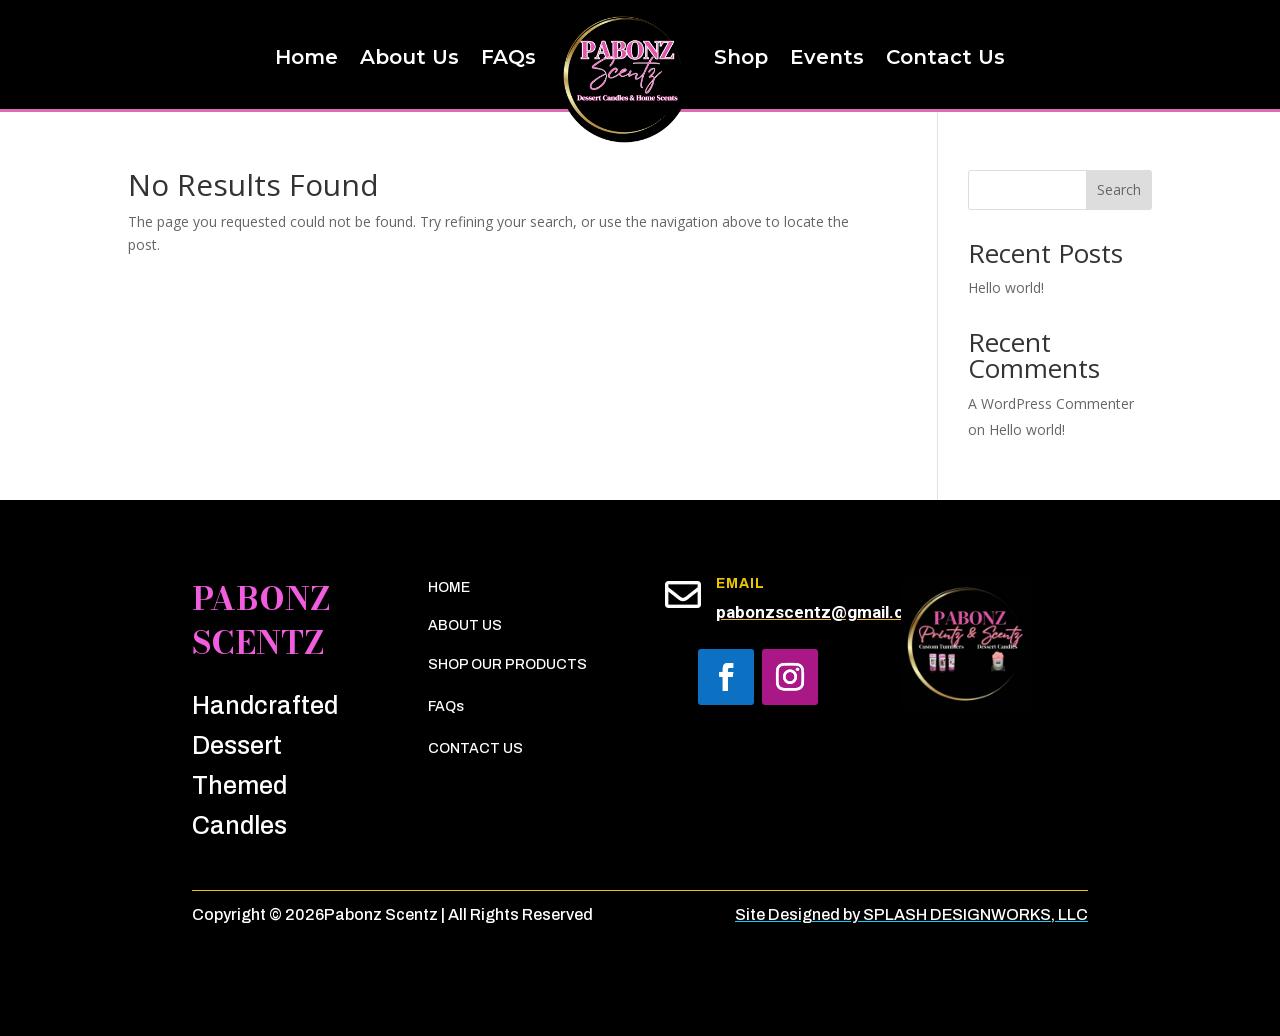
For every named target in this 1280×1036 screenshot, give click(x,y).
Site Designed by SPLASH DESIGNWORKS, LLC (911, 914)
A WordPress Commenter (1051, 403)
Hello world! (1006, 287)
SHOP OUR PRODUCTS (507, 664)
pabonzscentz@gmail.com (822, 612)
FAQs (446, 706)
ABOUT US (465, 625)
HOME (449, 587)
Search (1119, 189)
